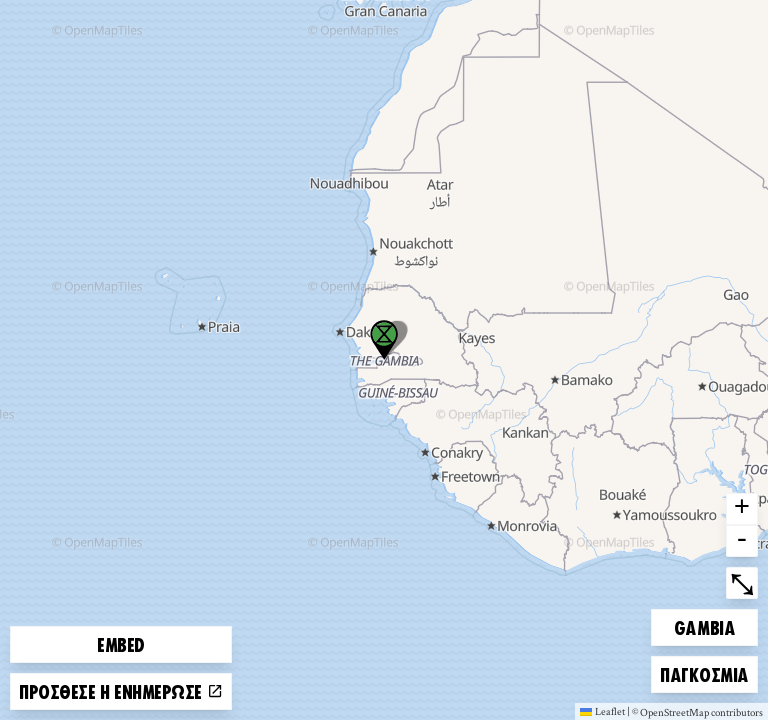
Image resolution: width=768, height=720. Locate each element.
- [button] (742, 541)
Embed (121, 644)
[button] (384, 340)
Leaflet (602, 711)
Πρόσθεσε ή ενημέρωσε (121, 691)
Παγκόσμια (704, 671)
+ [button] (742, 509)
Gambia (708, 624)
